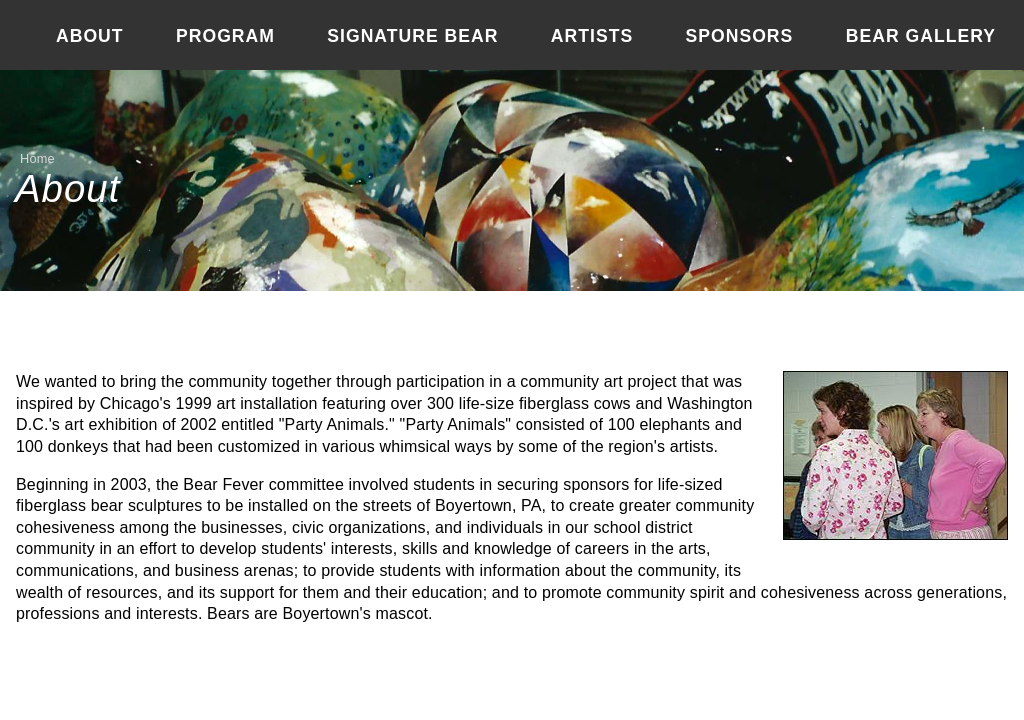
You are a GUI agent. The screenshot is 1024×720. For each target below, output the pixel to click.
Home (37, 158)
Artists (592, 36)
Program (225, 36)
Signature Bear (412, 36)
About (90, 36)
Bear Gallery (921, 36)
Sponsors (740, 36)
